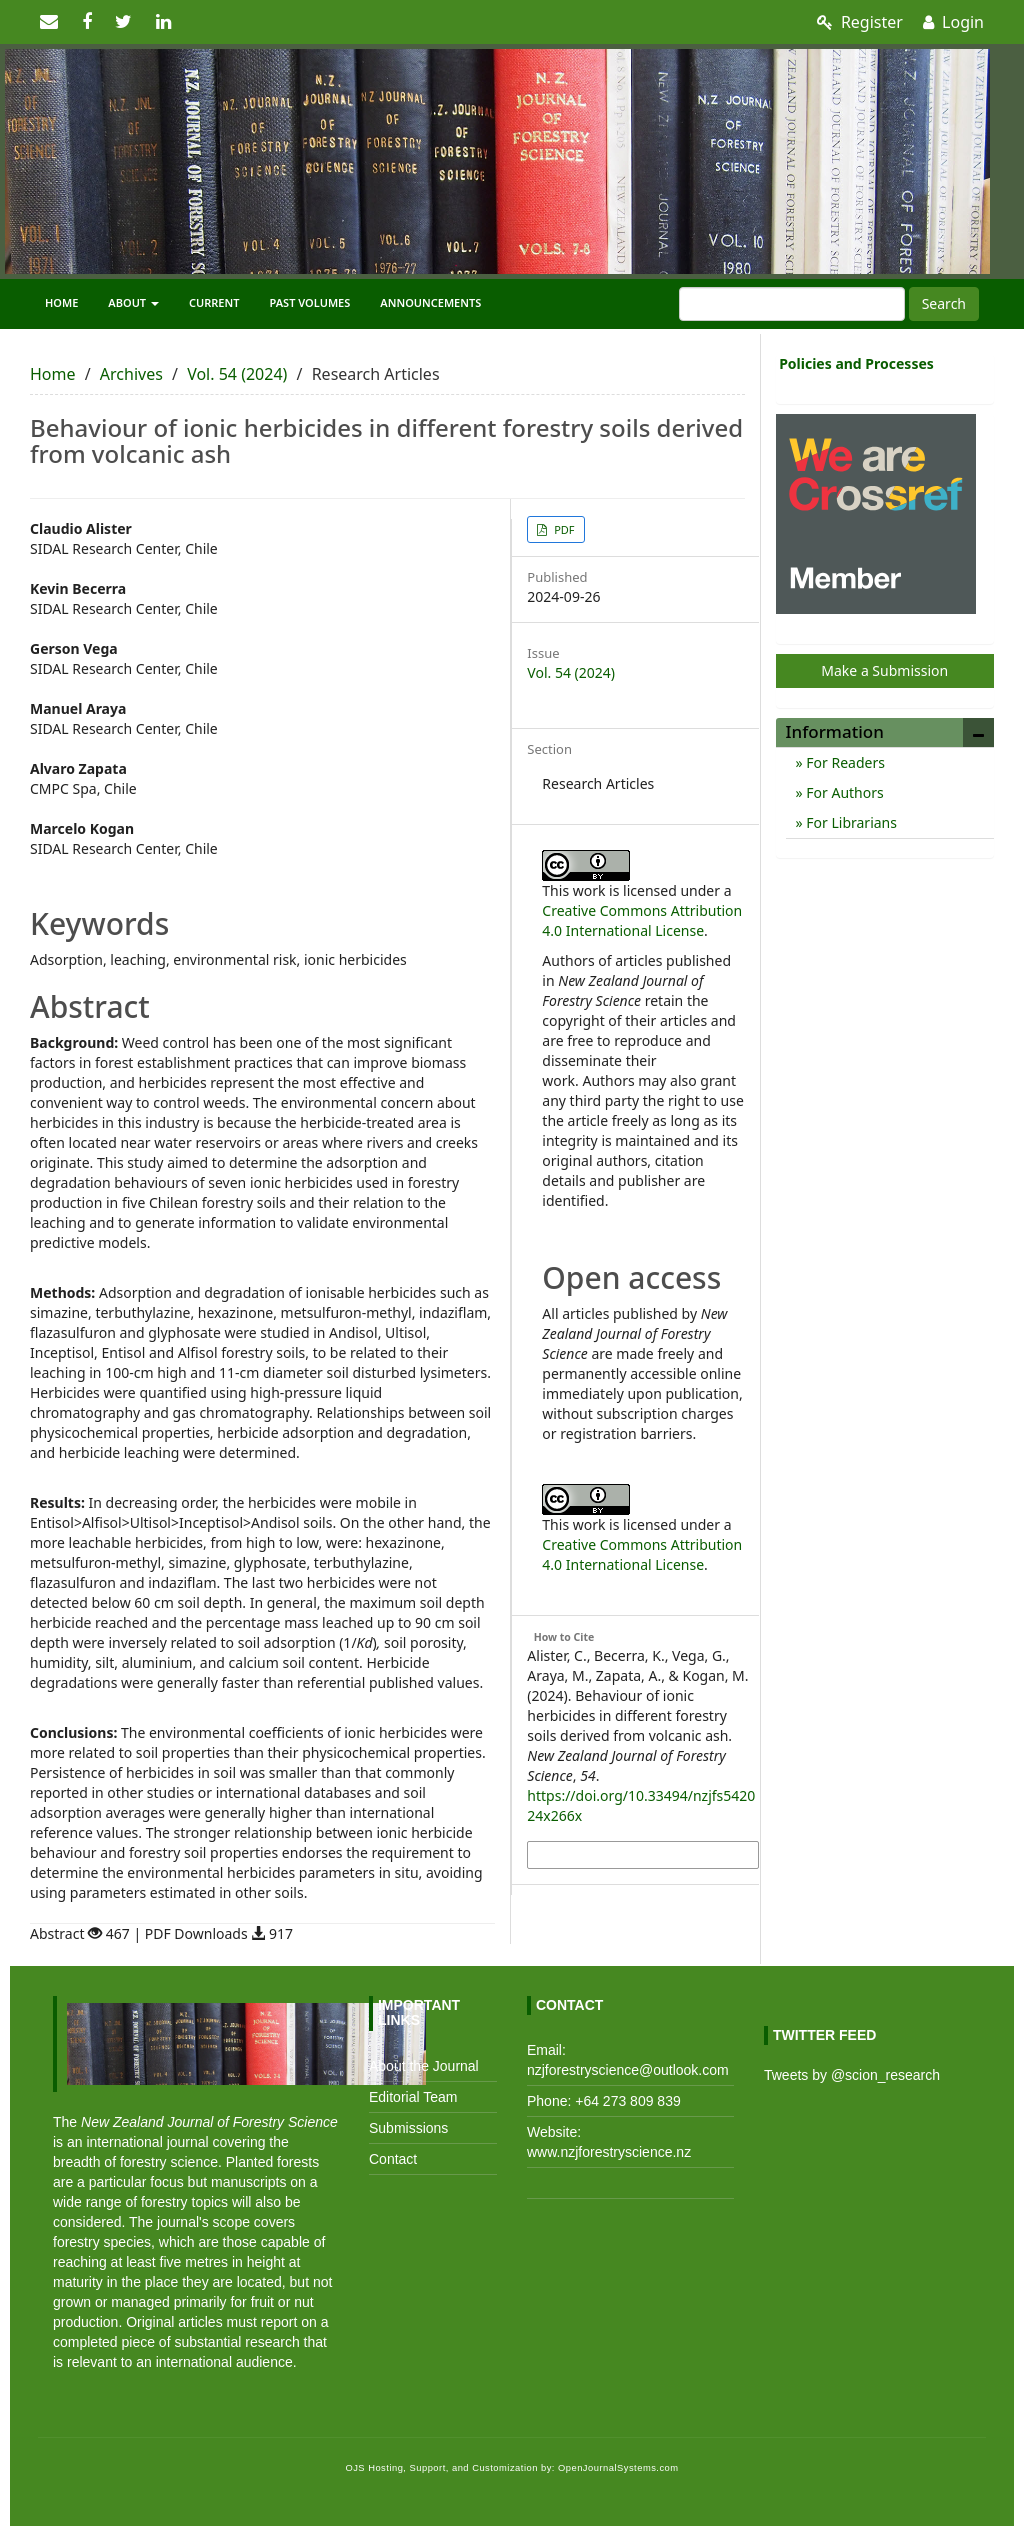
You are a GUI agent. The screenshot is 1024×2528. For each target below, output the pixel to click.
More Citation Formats (598, 1855)
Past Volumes (310, 302)
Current (214, 302)
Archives (131, 374)
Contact (393, 2159)
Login (953, 22)
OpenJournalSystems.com (618, 2468)
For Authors (843, 792)
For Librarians (850, 822)
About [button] (133, 302)
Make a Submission (884, 670)
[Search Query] (792, 304)
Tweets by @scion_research (852, 2075)
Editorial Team (413, 2097)
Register (860, 22)
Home (61, 302)
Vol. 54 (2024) (237, 374)
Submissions (408, 2128)
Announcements (430, 302)
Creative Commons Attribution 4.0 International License (642, 920)
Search (944, 303)
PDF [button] (562, 529)
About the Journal (424, 2066)
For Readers (844, 762)
